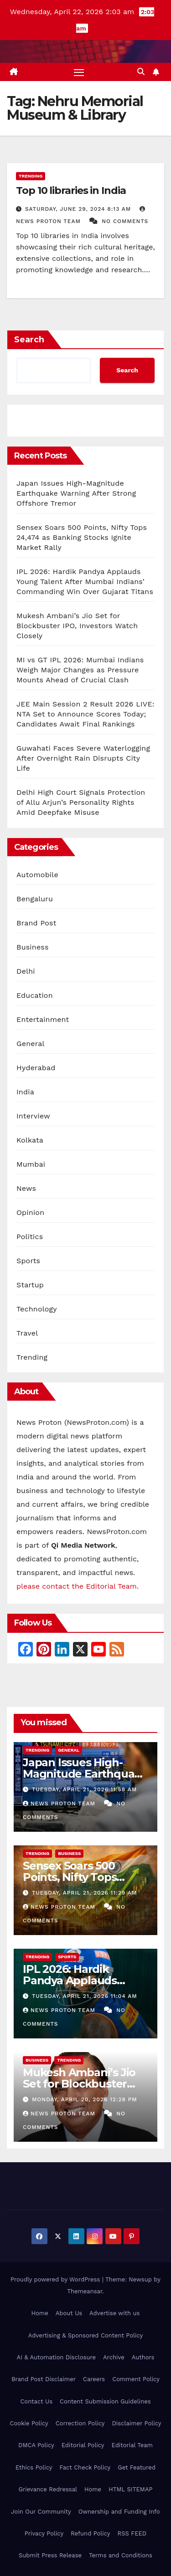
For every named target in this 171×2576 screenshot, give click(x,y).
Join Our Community (41, 2511)
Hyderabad (36, 1067)
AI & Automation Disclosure (56, 2357)
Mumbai (30, 1164)
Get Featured (136, 2467)
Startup (30, 1284)
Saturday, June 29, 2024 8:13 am (79, 209)
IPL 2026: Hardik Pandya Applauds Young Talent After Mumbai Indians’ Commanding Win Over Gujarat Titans (84, 581)
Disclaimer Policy (136, 2423)
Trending (30, 175)
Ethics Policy (34, 2467)
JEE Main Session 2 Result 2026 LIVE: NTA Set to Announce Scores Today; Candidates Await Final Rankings (85, 714)
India (25, 1091)
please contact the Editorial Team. (77, 1586)
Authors (143, 2357)
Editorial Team (132, 2445)
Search (29, 340)
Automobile (37, 874)
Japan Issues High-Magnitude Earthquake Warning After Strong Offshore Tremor (76, 493)
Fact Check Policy (84, 2467)
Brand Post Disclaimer (43, 2379)
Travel (27, 1333)
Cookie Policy (29, 2423)
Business (32, 947)
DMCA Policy (36, 2445)
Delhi (25, 971)
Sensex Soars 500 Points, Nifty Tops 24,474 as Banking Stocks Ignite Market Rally (81, 537)
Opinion (30, 1212)
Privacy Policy (44, 2533)
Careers (94, 2379)
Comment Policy (136, 2379)
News (26, 1188)
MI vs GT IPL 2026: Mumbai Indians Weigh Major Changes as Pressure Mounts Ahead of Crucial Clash (80, 669)
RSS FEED (132, 2533)
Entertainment (42, 1019)
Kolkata (29, 1140)
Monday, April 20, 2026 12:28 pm (84, 2099)
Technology (36, 1309)
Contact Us (36, 2401)
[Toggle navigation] (79, 72)
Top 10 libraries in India (71, 190)
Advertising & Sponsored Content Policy (85, 2335)
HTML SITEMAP (130, 2489)
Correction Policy (80, 2423)
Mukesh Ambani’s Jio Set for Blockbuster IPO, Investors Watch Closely (77, 625)
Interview (33, 1116)
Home (39, 2313)
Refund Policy (90, 2533)
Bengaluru (34, 898)
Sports (28, 1260)
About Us (69, 2313)
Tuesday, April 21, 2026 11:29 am (84, 1893)
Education (34, 995)
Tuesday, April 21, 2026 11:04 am (84, 1996)
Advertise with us (114, 2313)
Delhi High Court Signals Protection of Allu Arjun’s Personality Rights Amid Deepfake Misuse (80, 802)
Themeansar (84, 2291)
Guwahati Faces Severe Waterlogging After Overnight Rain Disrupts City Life (83, 758)
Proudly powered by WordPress (56, 2279)
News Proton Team (60, 1803)
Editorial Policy (83, 2445)
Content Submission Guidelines (105, 2401)
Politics (29, 1236)
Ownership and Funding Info (119, 2511)
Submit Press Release (50, 2555)
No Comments (125, 221)
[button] (141, 71)
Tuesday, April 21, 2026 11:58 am (84, 1789)
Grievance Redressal (48, 2489)
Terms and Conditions (120, 2555)
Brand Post (36, 923)
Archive (113, 2357)
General (30, 1043)
